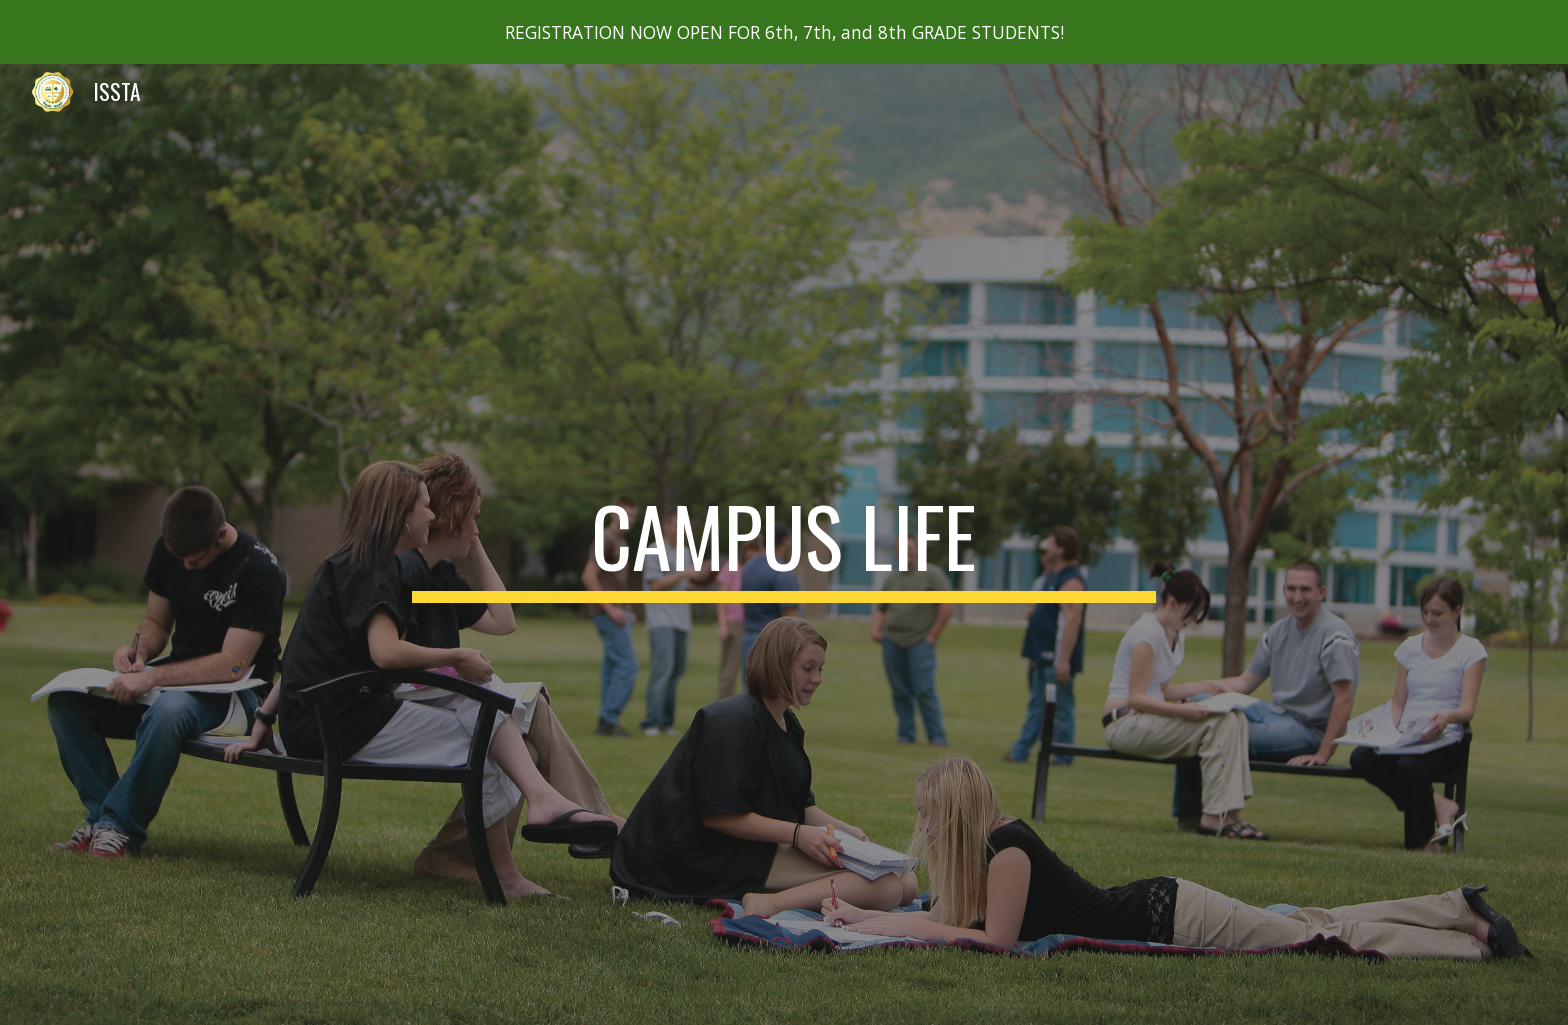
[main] (784, 545)
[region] (784, 32)
